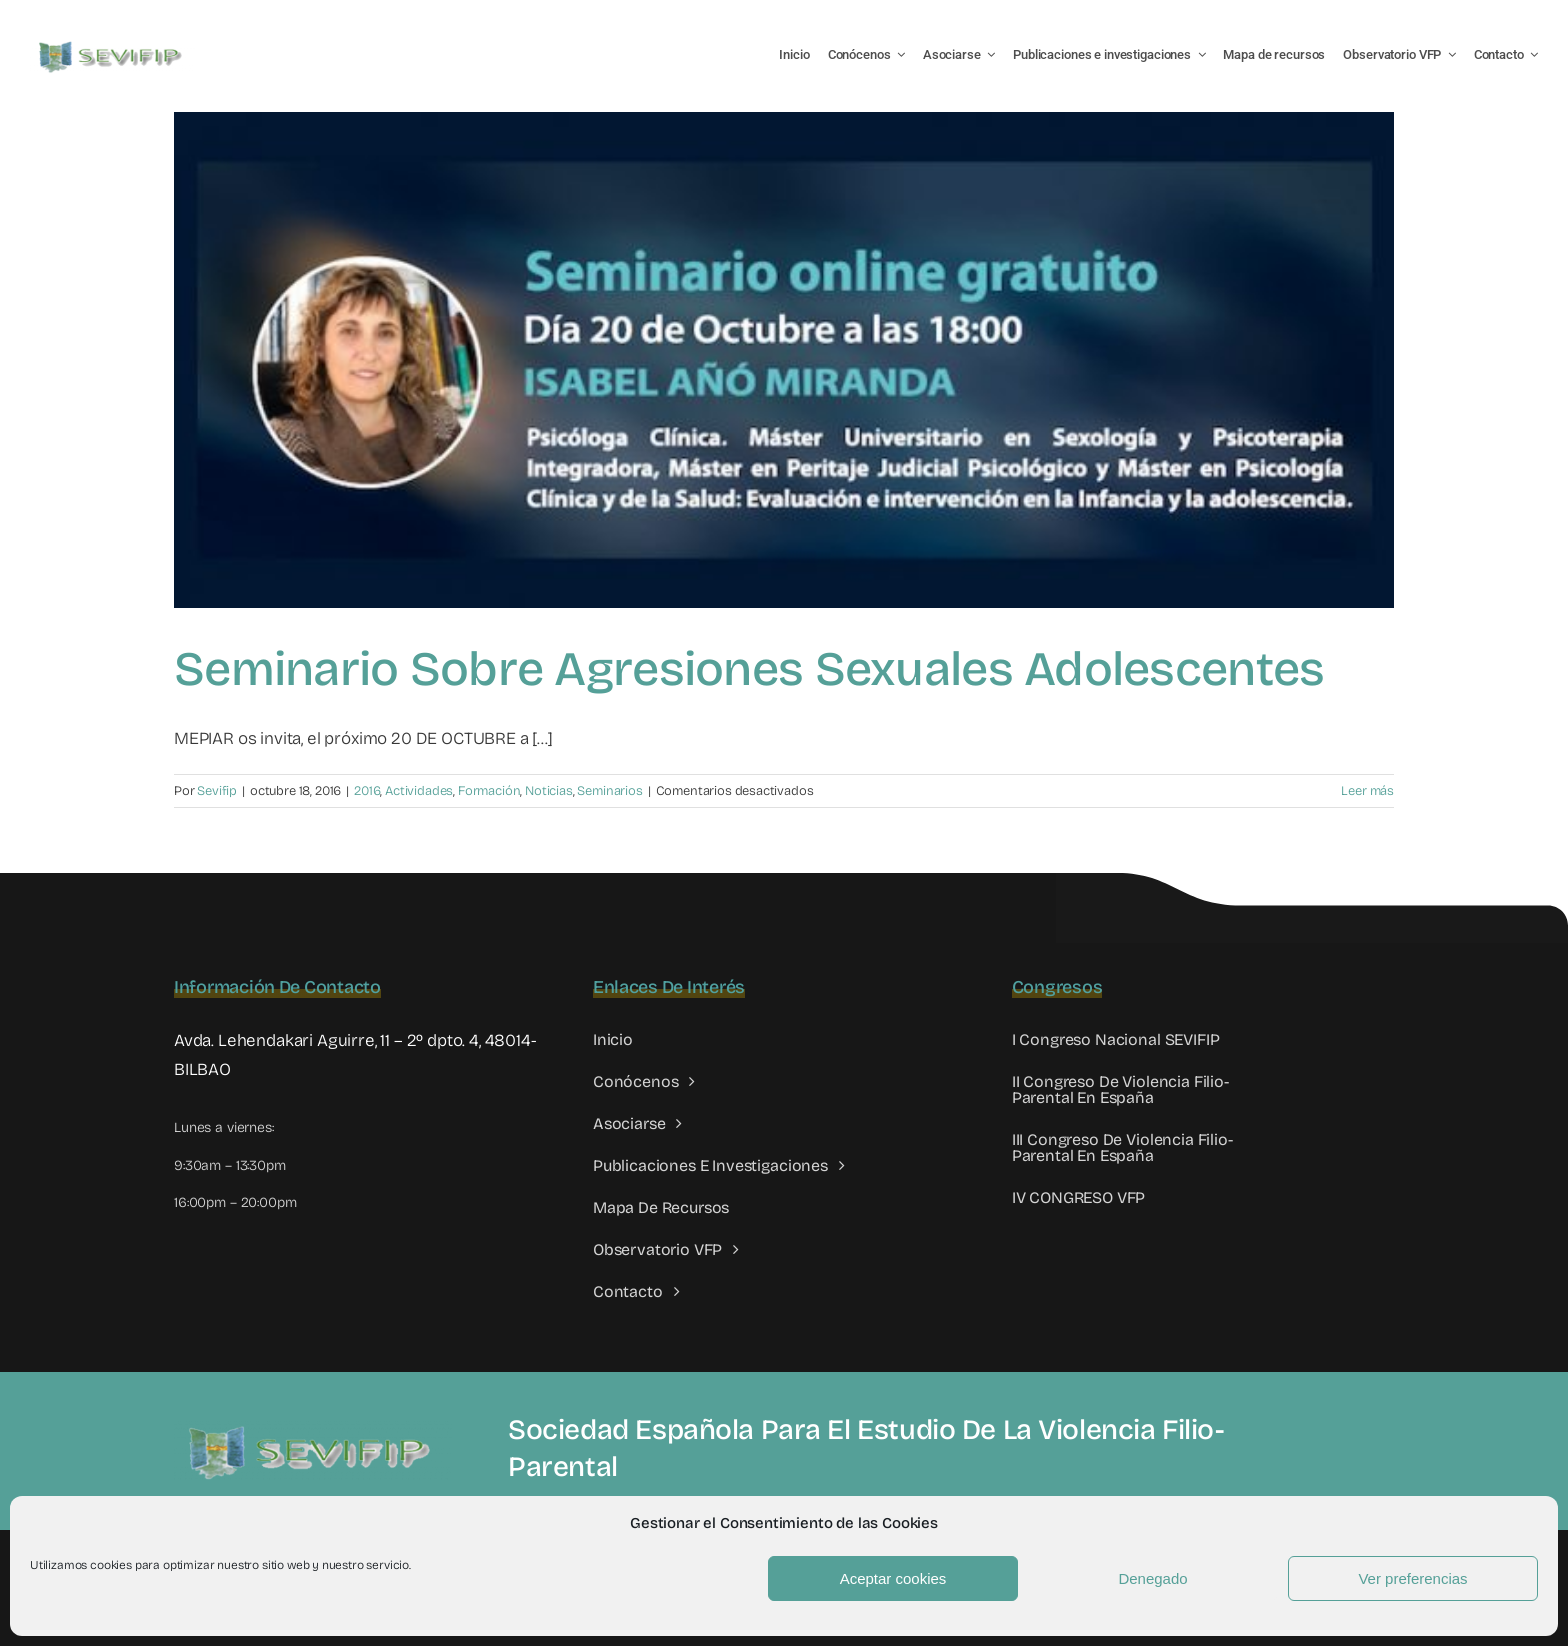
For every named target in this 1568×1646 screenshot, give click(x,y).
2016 (367, 791)
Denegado (1152, 1578)
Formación (489, 791)
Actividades (419, 791)
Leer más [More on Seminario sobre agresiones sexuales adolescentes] (1367, 791)
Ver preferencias (1412, 1578)
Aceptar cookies (893, 1578)
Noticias (549, 791)
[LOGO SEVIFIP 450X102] (112, 45)
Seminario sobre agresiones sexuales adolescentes (749, 669)
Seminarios (609, 791)
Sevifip (217, 791)
